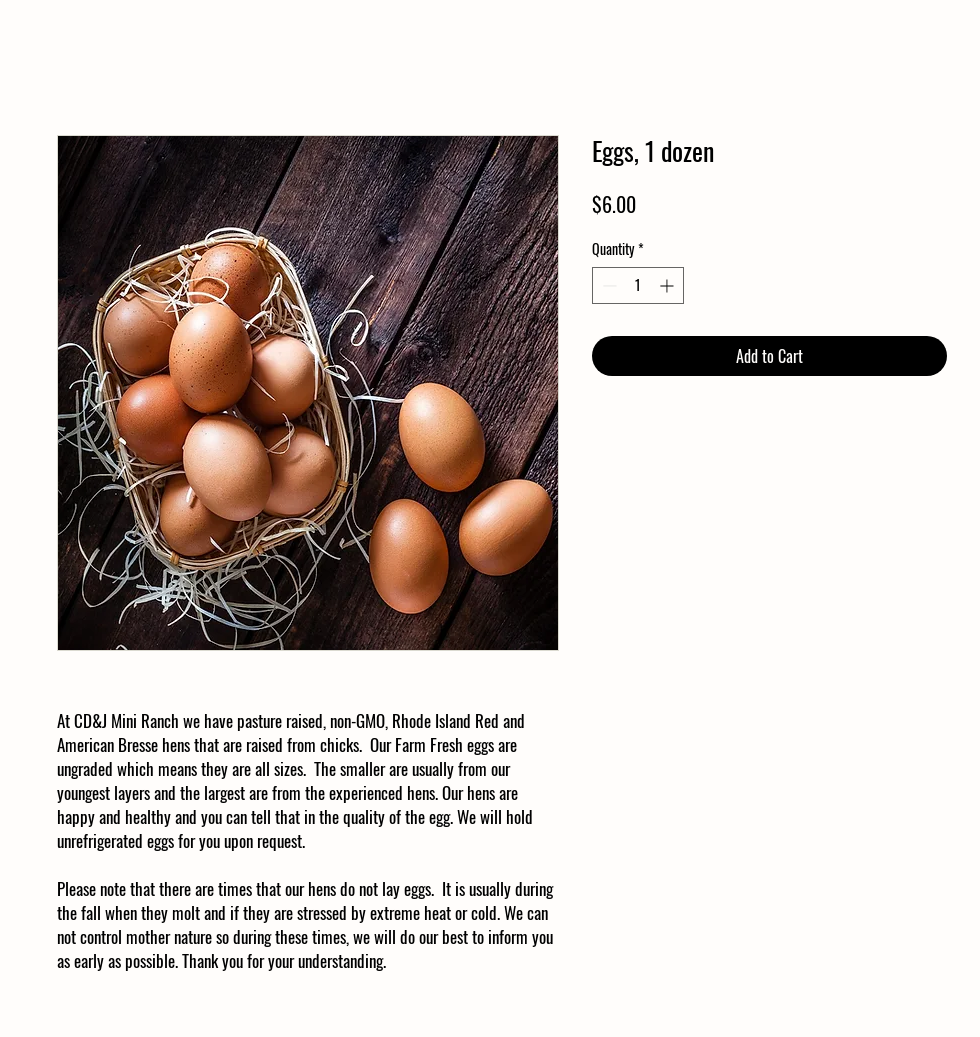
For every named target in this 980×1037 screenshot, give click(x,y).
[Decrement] (607, 285)
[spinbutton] (638, 285)
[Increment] (668, 285)
